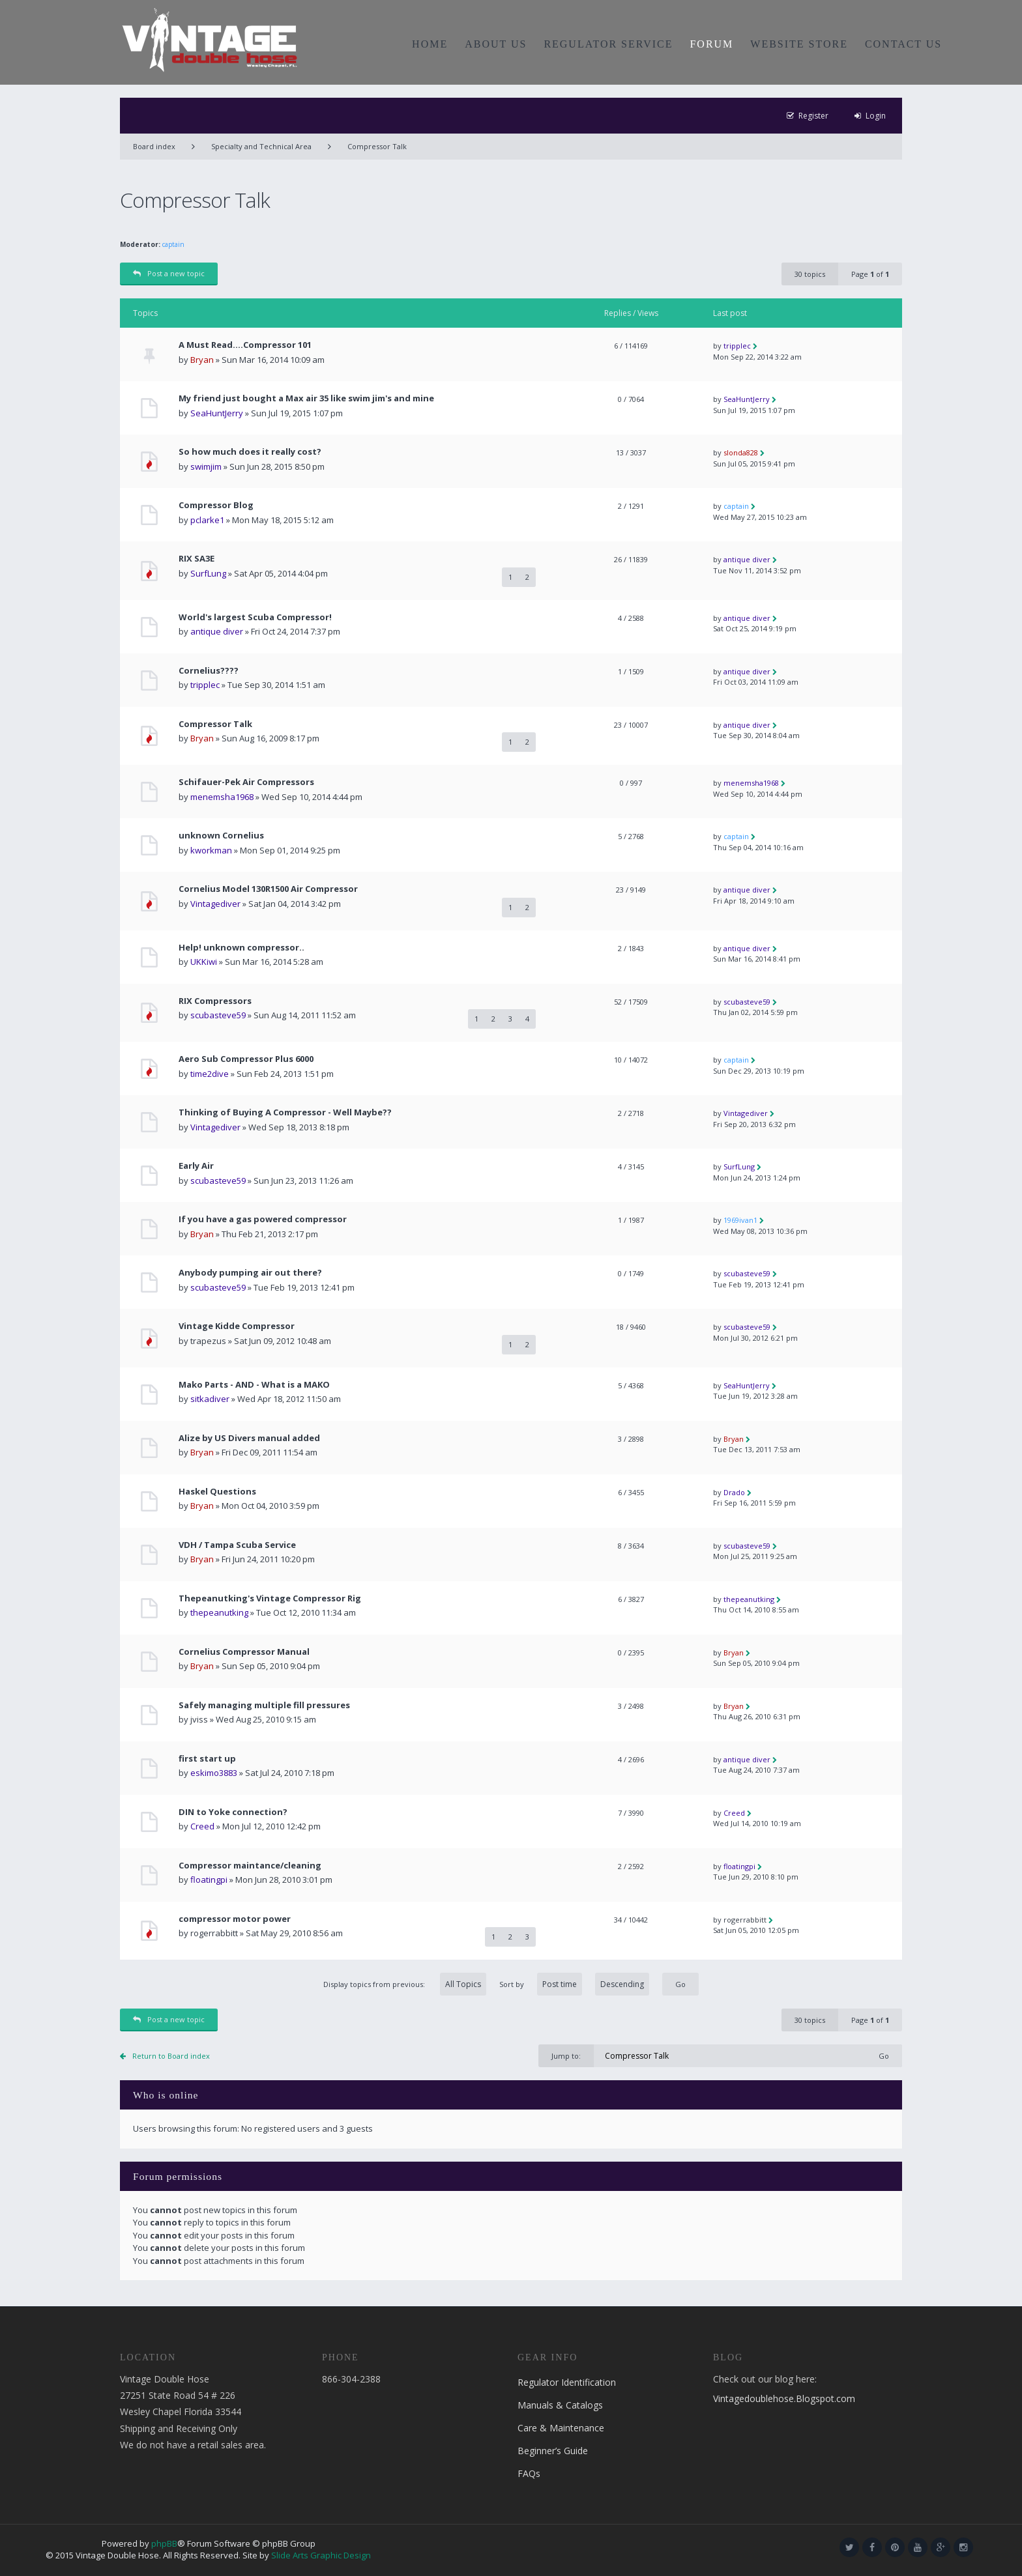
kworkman (211, 850)
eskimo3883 (213, 1773)
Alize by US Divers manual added (249, 1438)
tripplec (737, 346)
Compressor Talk (377, 146)
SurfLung (208, 573)
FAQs (529, 2473)
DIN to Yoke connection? (233, 1812)
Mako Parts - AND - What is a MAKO (254, 1385)
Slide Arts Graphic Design (321, 2555)
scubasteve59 (218, 1015)
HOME (430, 44)
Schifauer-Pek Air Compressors (246, 782)
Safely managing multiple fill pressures (264, 1705)
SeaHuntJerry (216, 413)
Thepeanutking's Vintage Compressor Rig (270, 1598)
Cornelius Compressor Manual (244, 1652)
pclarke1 (207, 520)
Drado (734, 1492)
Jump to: (566, 2056)
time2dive (209, 1074)
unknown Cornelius (221, 835)
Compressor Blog (216, 505)
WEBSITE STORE (799, 44)
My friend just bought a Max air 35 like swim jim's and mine (306, 398)
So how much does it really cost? (250, 452)
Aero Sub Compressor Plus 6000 (246, 1059)
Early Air (196, 1166)
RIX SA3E (196, 558)
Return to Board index (171, 2056)
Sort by (574, 1984)
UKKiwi (203, 961)
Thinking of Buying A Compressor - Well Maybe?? (285, 1112)
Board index (154, 146)
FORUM (711, 44)
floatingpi (208, 1879)
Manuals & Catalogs (560, 2405)
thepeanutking (219, 1612)
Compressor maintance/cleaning (250, 1865)
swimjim (206, 466)
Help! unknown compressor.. (241, 947)
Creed (202, 1826)
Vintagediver (215, 903)
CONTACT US (903, 44)
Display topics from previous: (404, 1984)
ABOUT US (496, 44)
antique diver (746, 559)
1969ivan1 (740, 1220)
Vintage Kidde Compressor (237, 1326)
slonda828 (740, 452)
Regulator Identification (567, 2382)
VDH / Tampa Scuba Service (237, 1545)
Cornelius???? (209, 670)
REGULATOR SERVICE (608, 44)
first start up (207, 1758)
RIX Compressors (215, 1001)
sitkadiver (209, 1399)
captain (173, 244)
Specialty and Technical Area (261, 146)
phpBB (164, 2543)
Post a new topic (169, 273)
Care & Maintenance (561, 2428)
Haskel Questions (217, 1491)
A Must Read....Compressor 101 (245, 345)
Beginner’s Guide (553, 2450)
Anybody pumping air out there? (250, 1272)
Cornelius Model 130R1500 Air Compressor (268, 889)
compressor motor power (235, 1919)
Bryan (202, 359)
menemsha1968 (222, 797)
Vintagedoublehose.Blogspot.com (784, 2398)
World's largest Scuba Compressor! (255, 617)
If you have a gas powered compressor (263, 1219)
